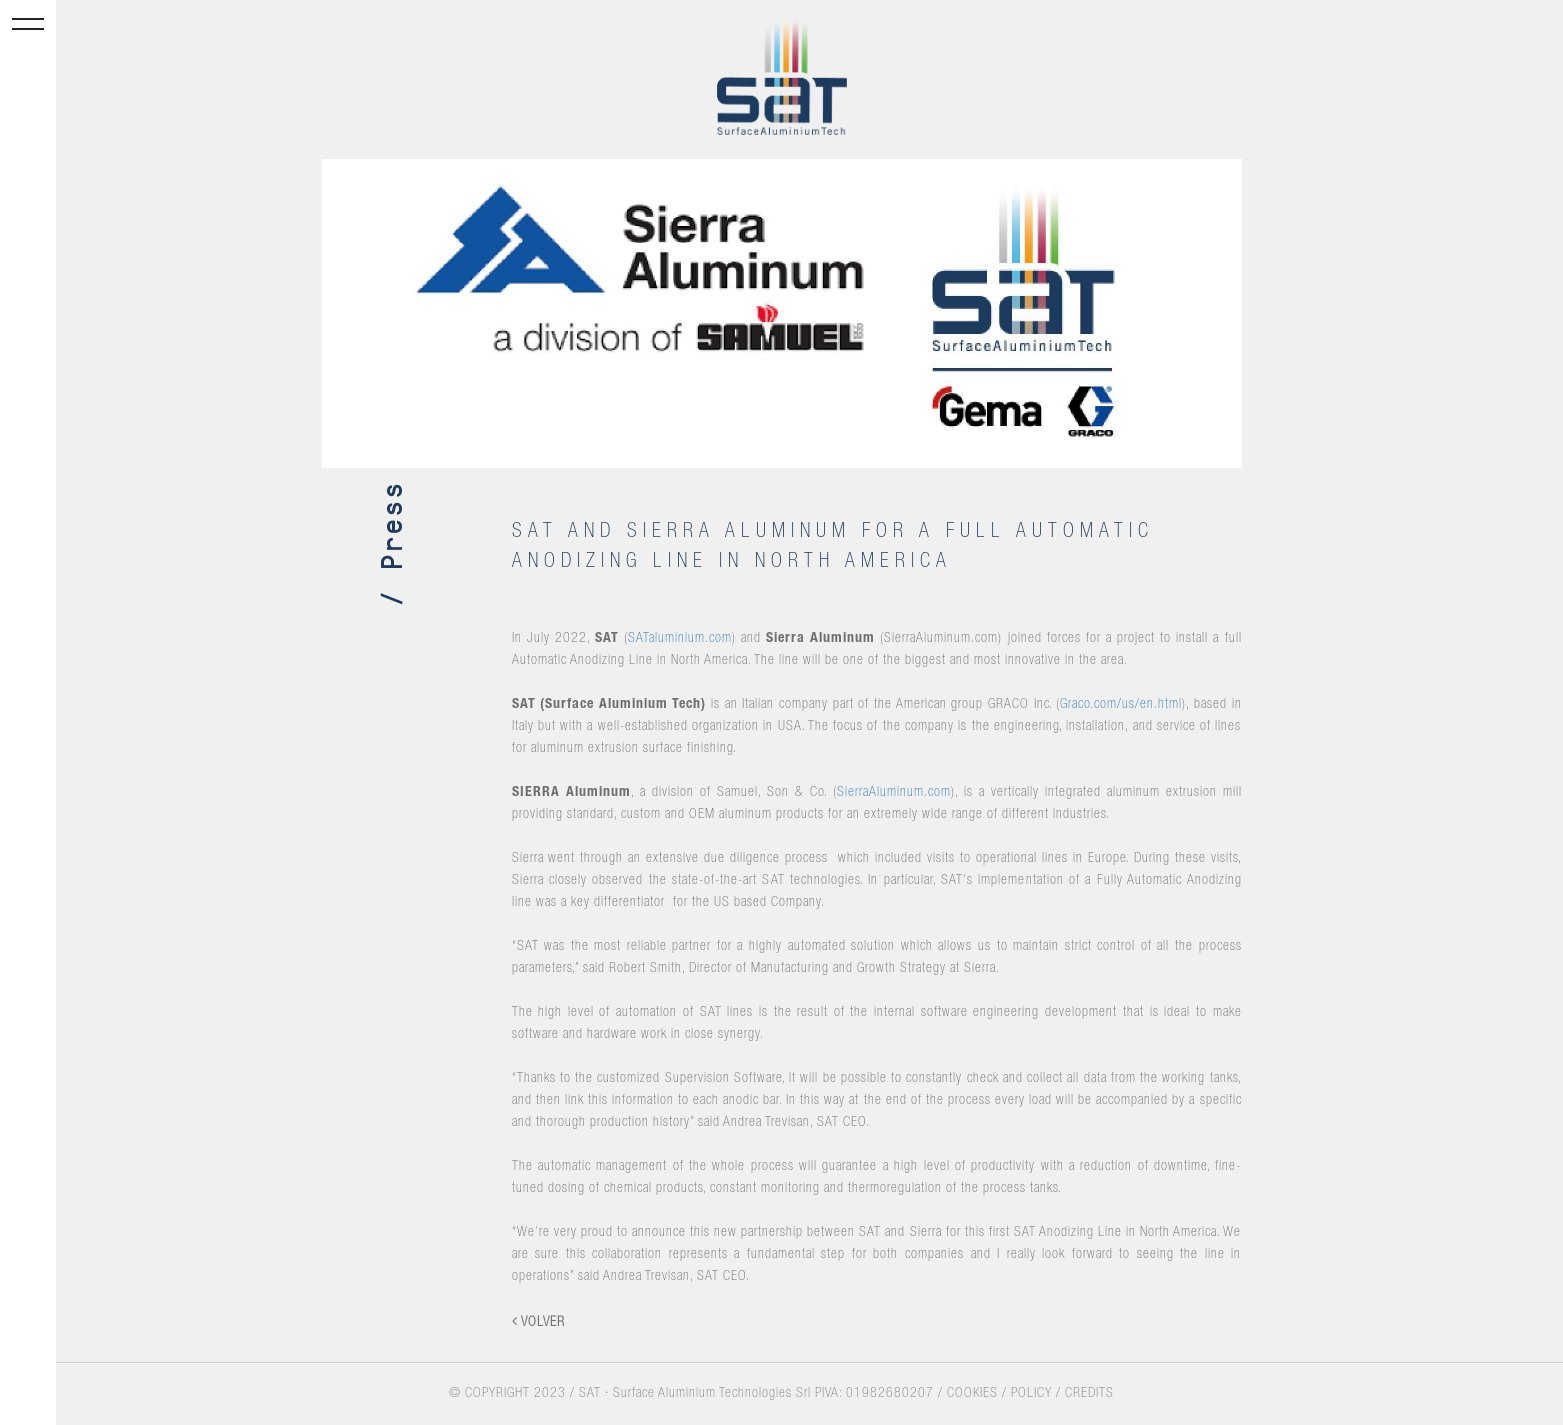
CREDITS (1089, 1394)
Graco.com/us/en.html (1121, 705)
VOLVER (538, 1322)
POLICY (1031, 1394)
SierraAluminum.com (894, 793)
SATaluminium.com (680, 639)
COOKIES (972, 1394)
